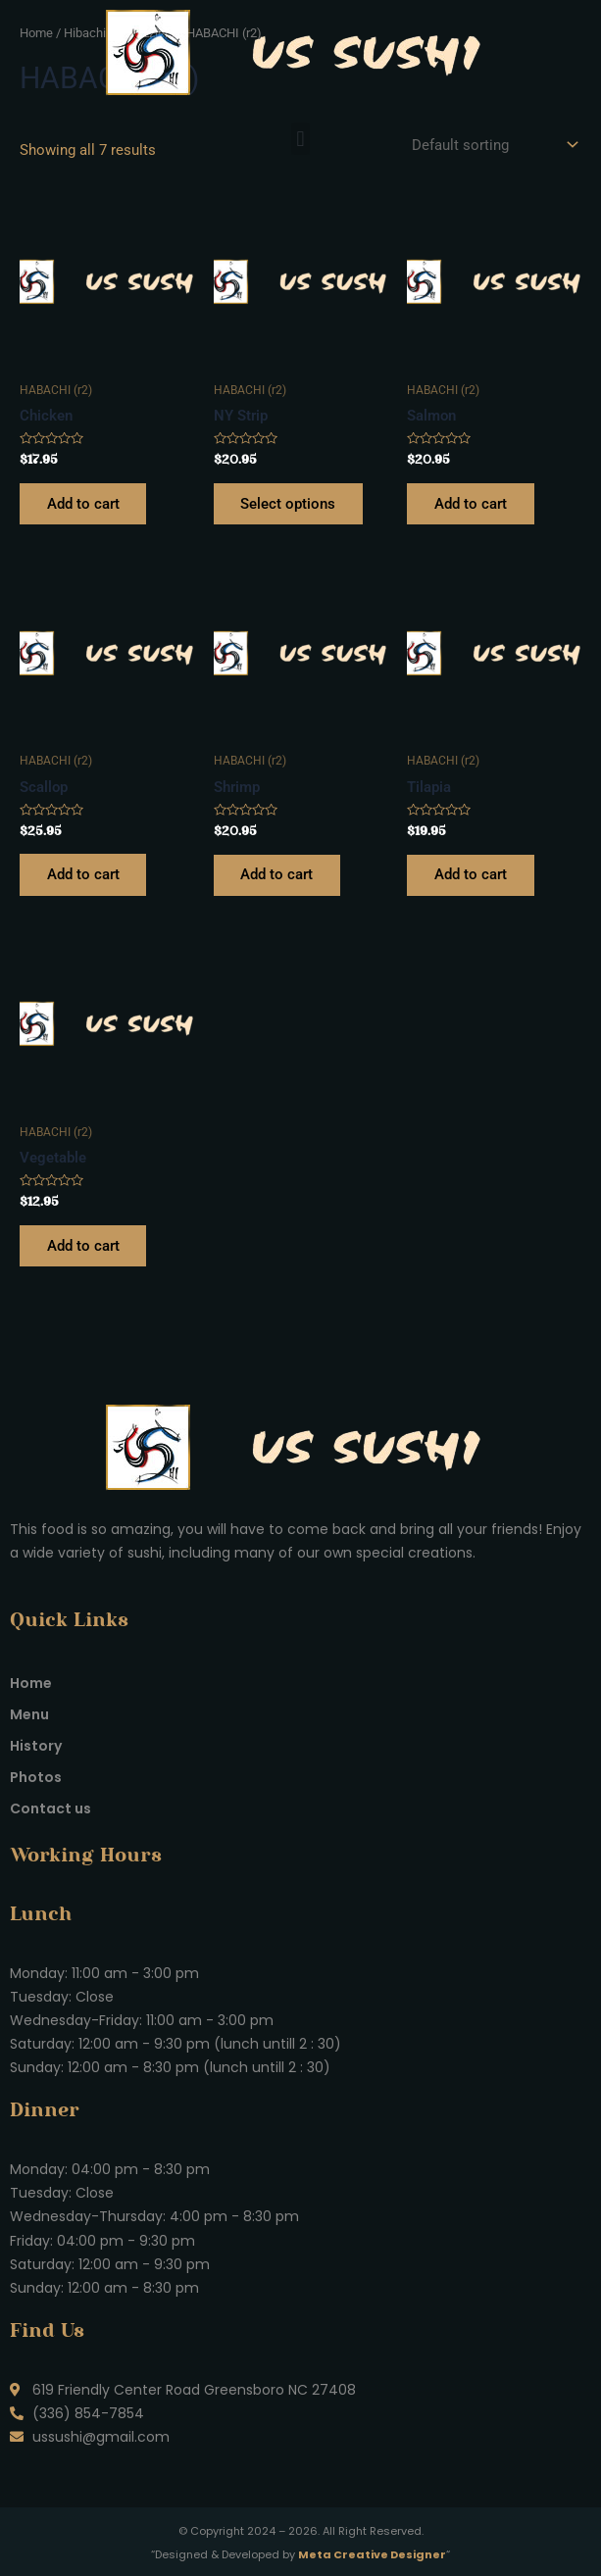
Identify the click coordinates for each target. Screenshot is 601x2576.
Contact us (50, 1808)
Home (31, 1683)
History (36, 1746)
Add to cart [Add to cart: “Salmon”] (470, 504)
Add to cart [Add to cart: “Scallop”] (83, 875)
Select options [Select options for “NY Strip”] (288, 504)
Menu (29, 1714)
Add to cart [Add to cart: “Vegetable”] (83, 1247)
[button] (300, 139)
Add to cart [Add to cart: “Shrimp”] (277, 875)
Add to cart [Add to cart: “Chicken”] (83, 504)
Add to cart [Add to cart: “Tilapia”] (470, 875)
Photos (36, 1777)
